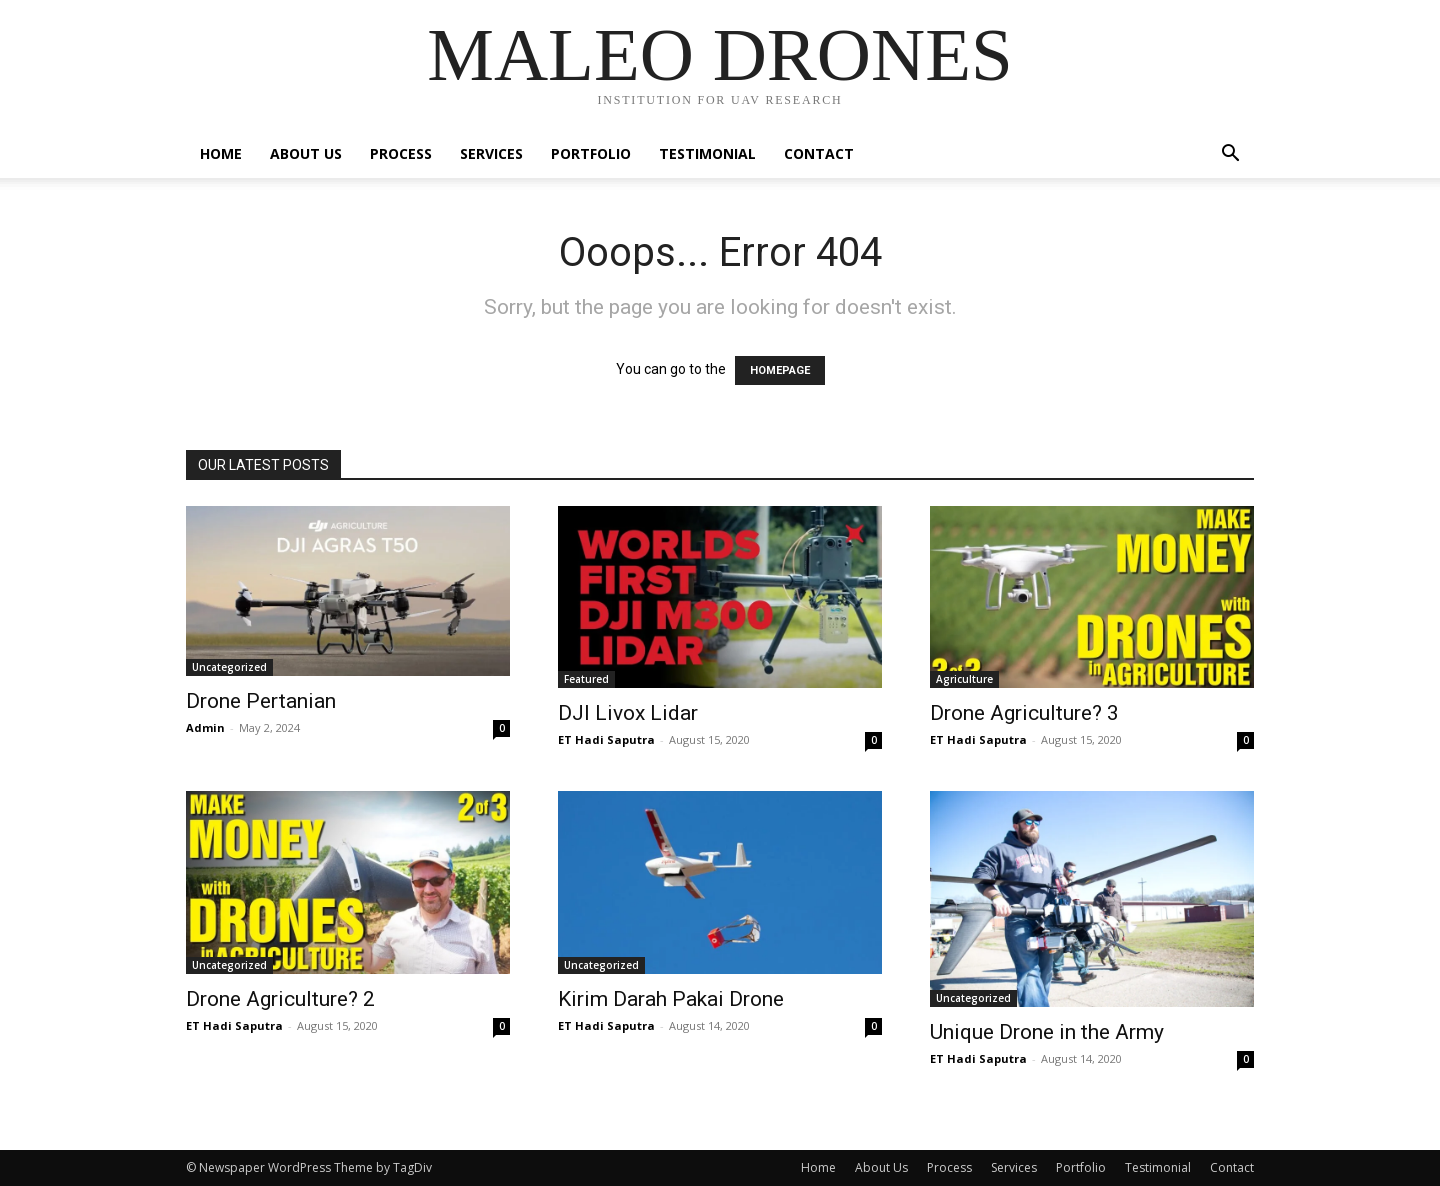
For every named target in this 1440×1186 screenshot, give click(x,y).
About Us (306, 153)
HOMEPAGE (780, 370)
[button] (1230, 155)
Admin (205, 727)
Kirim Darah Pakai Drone (671, 999)
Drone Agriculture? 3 (1024, 713)
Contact (819, 153)
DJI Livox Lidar (628, 713)
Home (221, 153)
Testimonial (707, 153)
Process (401, 153)
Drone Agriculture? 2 (280, 999)
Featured (586, 679)
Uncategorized (229, 667)
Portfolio (591, 153)
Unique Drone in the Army (1047, 1032)
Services (491, 153)
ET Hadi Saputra (606, 739)
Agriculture (964, 679)
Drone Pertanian (261, 701)
